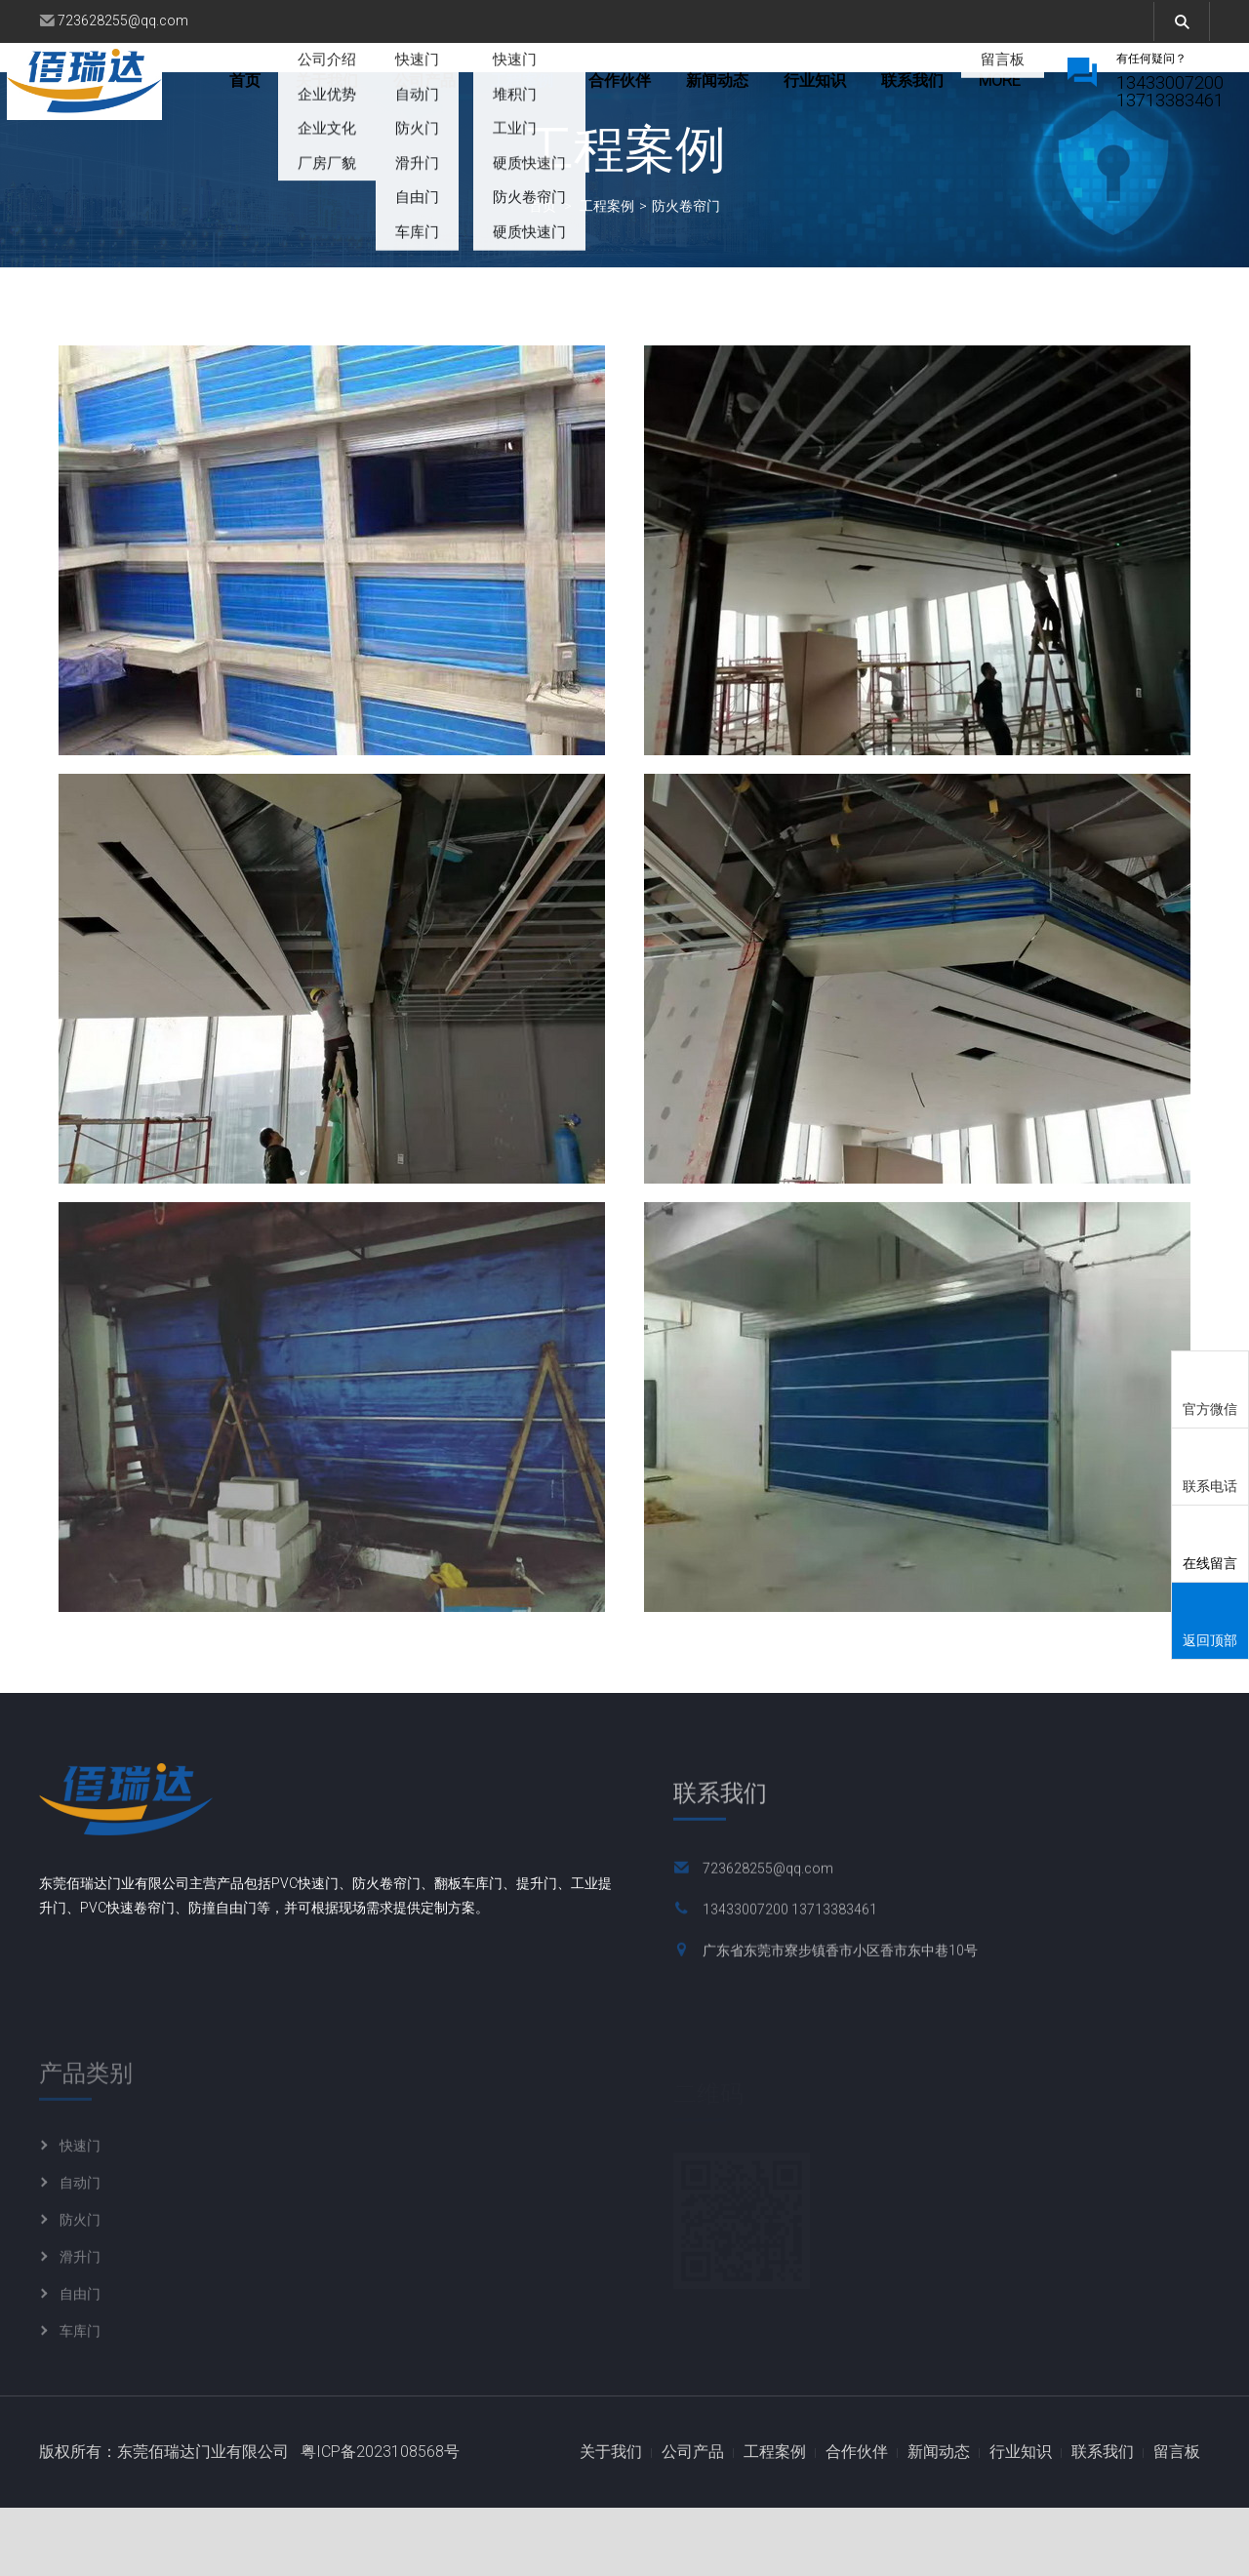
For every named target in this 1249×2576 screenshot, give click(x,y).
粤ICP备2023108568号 (380, 2520)
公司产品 (489, 91)
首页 (309, 91)
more (966, 91)
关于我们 (391, 91)
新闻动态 (781, 91)
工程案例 (586, 91)
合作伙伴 (684, 91)
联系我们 (1102, 2520)
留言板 (1176, 2520)
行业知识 (879, 91)
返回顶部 (1210, 1622)
